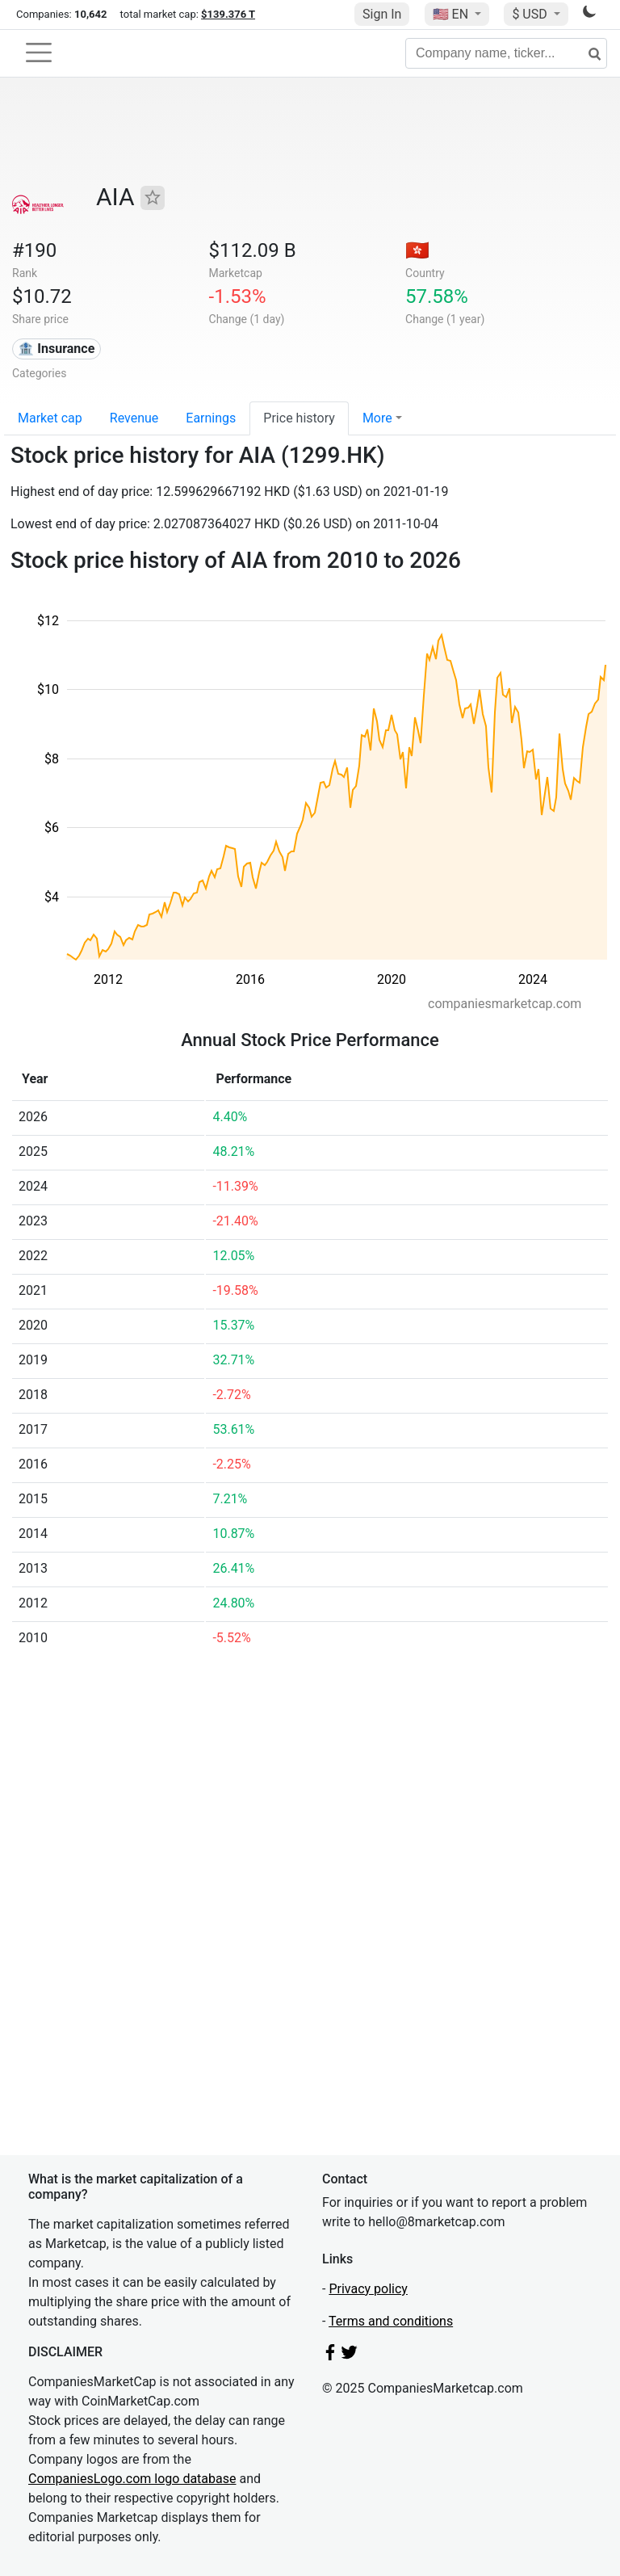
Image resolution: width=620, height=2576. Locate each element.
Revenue (134, 418)
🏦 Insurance (56, 348)
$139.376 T (228, 14)
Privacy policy (368, 2289)
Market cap (50, 418)
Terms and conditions (391, 2321)
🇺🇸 (452, 14)
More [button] (377, 418)
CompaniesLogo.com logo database (132, 2478)
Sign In (381, 14)
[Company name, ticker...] (506, 53)
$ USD (531, 14)
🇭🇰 (417, 250)
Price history (299, 418)
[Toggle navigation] (39, 52)
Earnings (211, 418)
